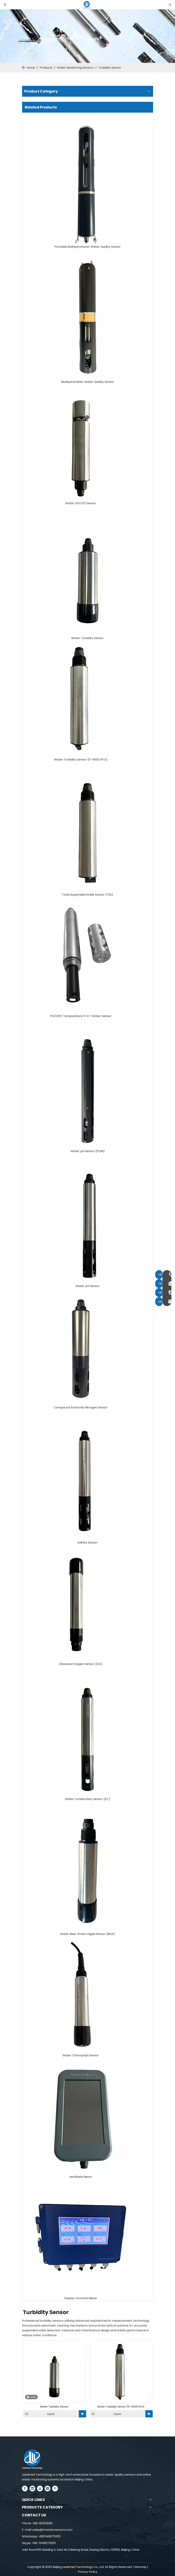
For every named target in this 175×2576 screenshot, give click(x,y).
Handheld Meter (80, 2177)
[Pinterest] (55, 2488)
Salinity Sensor (87, 1542)
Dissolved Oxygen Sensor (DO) (80, 1664)
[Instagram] (47, 2488)
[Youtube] (40, 2488)
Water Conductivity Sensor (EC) (87, 1799)
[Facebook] (25, 2488)
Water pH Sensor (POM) (88, 1151)
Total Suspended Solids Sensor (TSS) (87, 895)
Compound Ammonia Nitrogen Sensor (81, 1407)
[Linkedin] (32, 2488)
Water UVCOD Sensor (80, 503)
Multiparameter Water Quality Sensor (87, 382)
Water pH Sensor (88, 1286)
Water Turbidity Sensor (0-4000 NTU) (80, 759)
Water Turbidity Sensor (87, 638)
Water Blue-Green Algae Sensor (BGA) (87, 1934)
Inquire (39, 2413)
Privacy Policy (87, 2572)
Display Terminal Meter (80, 2298)
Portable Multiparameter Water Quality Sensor (87, 247)
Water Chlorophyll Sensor (80, 2055)
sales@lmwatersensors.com (52, 2530)
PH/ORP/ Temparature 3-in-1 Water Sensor (81, 1016)
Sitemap (140, 2567)
